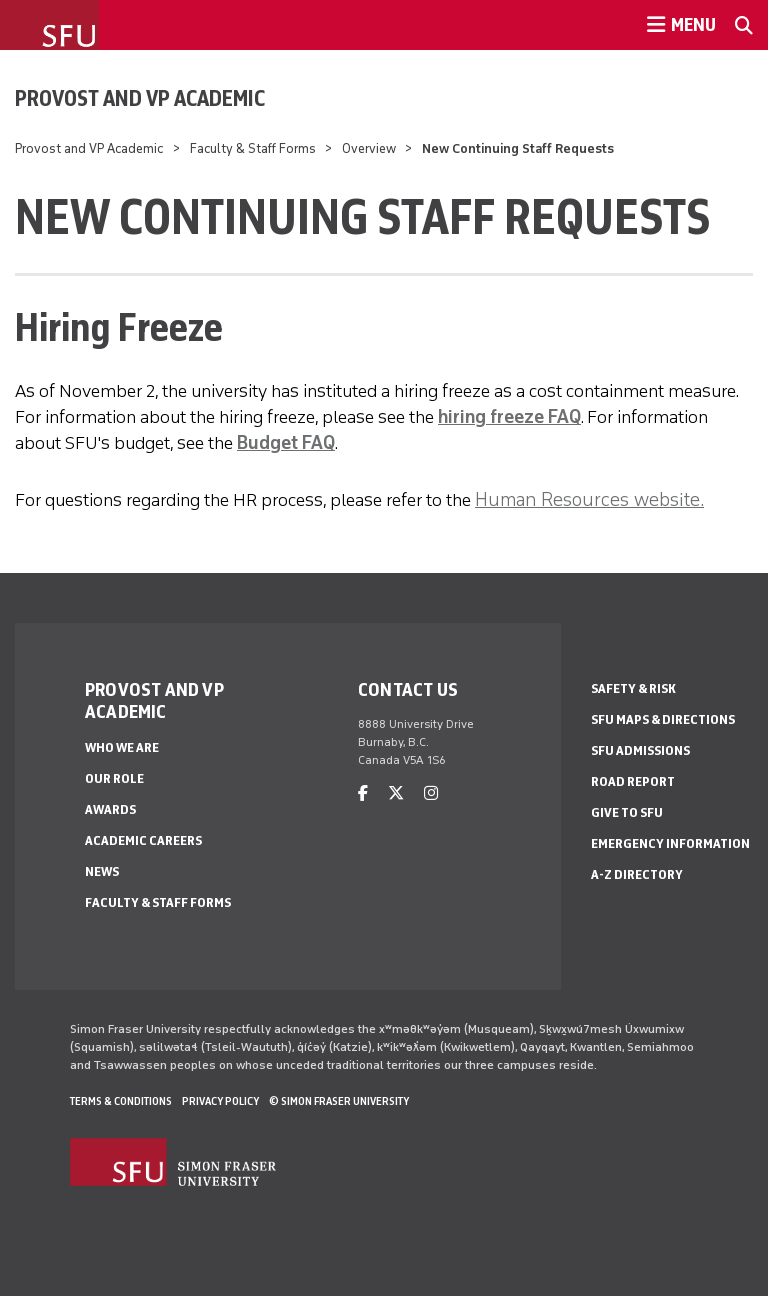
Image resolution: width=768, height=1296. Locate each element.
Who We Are (122, 747)
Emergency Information (670, 843)
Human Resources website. (589, 499)
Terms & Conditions (121, 1101)
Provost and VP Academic (140, 98)
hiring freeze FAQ (509, 417)
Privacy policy (220, 1101)
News (102, 871)
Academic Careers (143, 840)
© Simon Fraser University (339, 1101)
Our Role (114, 778)
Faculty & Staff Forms (253, 148)
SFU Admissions (640, 750)
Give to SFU (627, 812)
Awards (110, 809)
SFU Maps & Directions (663, 719)
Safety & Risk (633, 688)
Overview (369, 148)
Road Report (633, 781)
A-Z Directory (637, 874)
